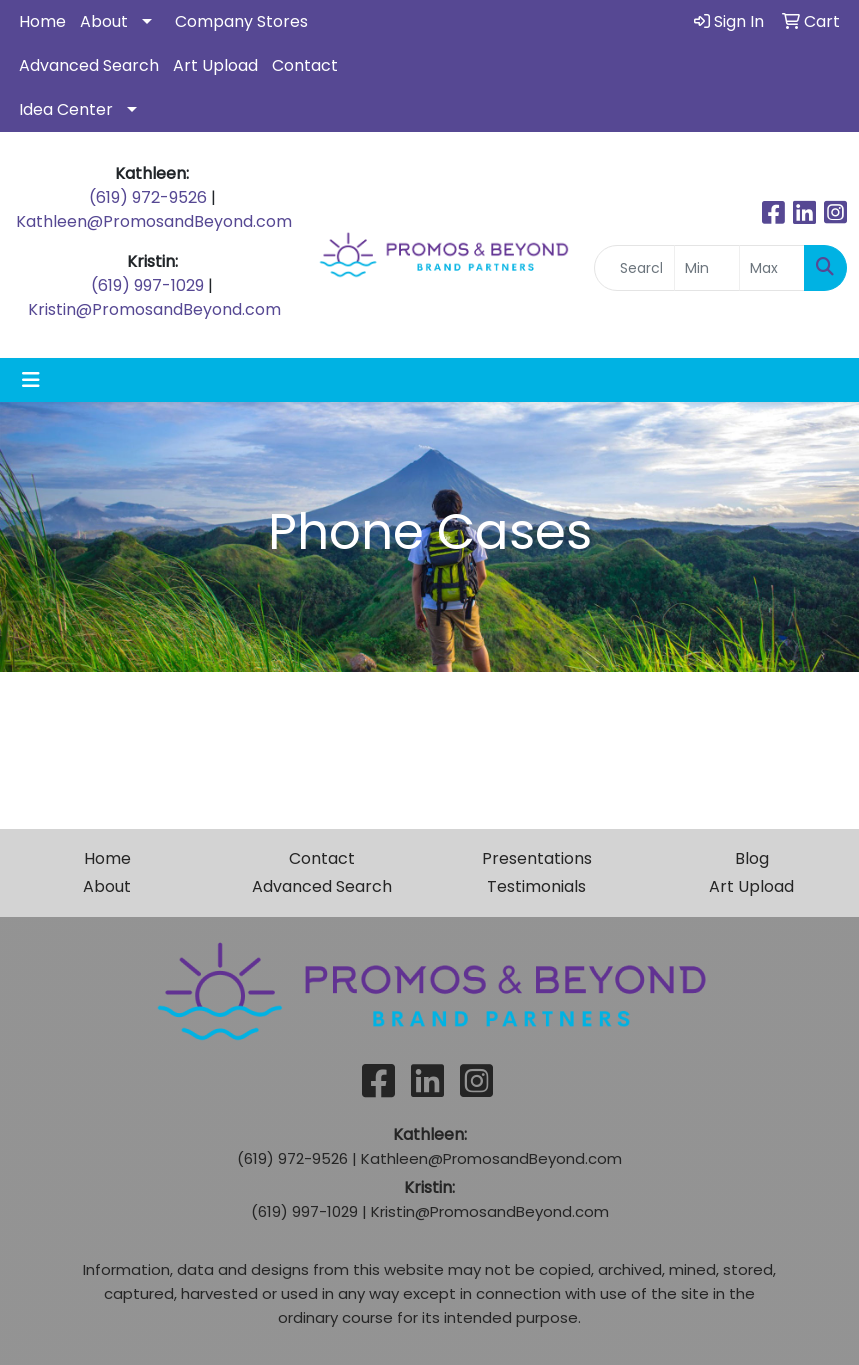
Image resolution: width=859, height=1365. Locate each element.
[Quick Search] (634, 268)
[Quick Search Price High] (772, 268)
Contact (305, 65)
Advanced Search (89, 65)
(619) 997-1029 (147, 285)
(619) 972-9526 (148, 197)
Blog (752, 858)
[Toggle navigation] (31, 380)
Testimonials (536, 886)
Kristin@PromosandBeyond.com (154, 309)
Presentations (537, 858)
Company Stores (241, 21)
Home (42, 21)
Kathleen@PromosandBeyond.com (154, 221)
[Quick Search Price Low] (707, 268)
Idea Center (66, 109)
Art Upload (215, 65)
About (104, 21)
